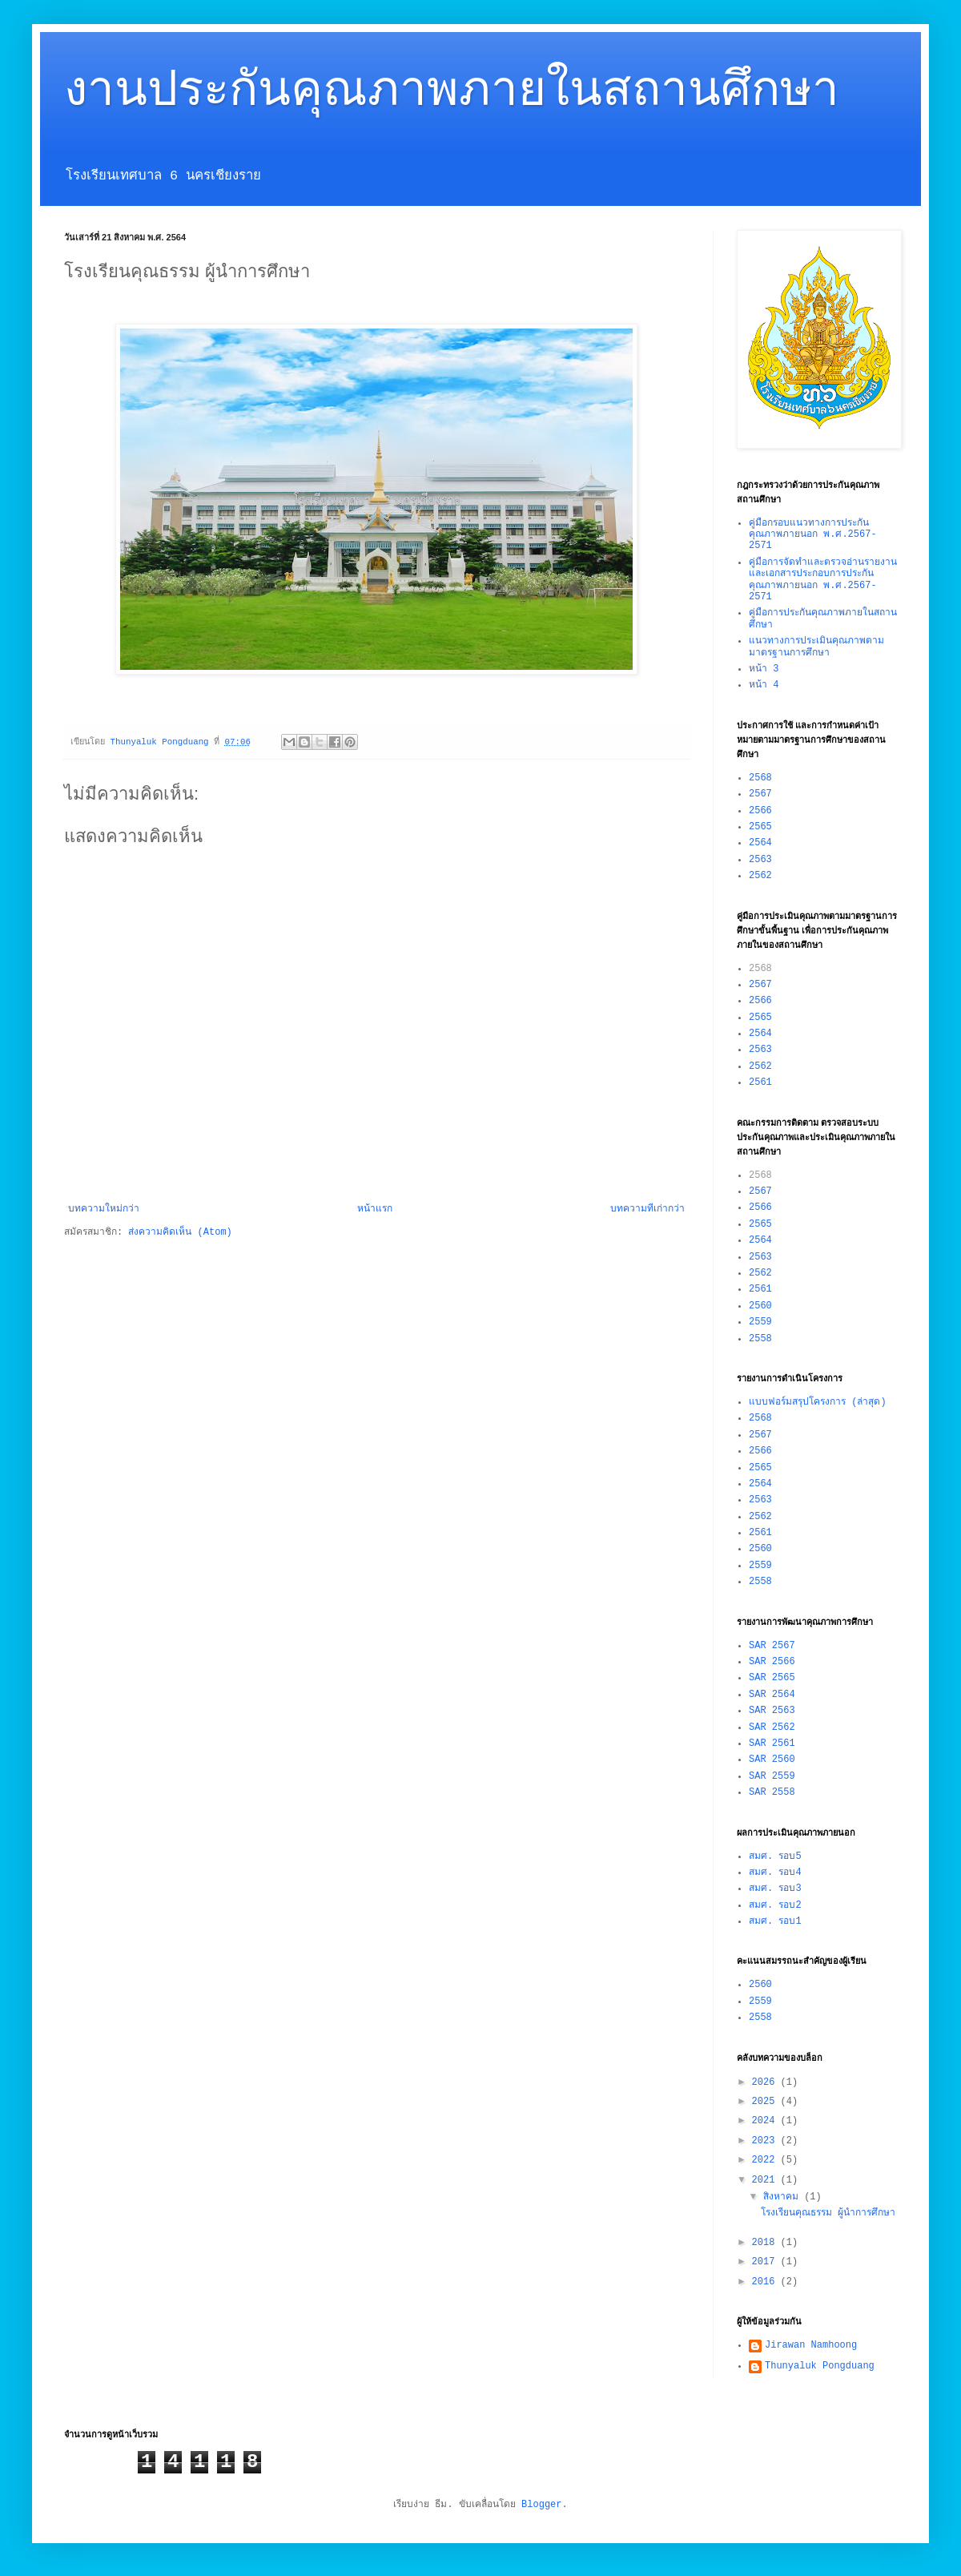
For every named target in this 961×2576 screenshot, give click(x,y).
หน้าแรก (374, 1209)
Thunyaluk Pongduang (820, 2366)
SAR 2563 (772, 1710)
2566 (760, 810)
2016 (766, 2282)
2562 (760, 875)
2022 (766, 2160)
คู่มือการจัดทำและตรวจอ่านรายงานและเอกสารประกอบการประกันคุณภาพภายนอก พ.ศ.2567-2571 (823, 580)
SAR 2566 (772, 1661)
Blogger (541, 2504)
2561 (760, 1082)
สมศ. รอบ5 (775, 1856)
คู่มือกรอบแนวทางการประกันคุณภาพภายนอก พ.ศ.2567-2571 (813, 535)
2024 (766, 2121)
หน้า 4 (763, 685)
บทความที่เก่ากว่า (647, 1209)
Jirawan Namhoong (811, 2345)
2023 (766, 2141)
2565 (760, 826)
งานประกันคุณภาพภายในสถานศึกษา (451, 96)
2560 (760, 1306)
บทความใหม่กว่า (103, 1209)
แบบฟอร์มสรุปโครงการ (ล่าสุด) (818, 1402)
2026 (766, 2082)
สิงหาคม (783, 2197)
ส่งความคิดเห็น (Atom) (179, 1232)
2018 (766, 2242)
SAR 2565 (772, 1677)
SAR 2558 (772, 1792)
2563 (760, 859)
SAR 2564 (772, 1694)
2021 (766, 2180)
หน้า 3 (763, 669)
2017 (766, 2262)
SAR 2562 (772, 1727)
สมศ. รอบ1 (775, 1921)
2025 (766, 2101)
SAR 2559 (772, 1776)
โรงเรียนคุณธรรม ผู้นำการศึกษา (828, 2213)
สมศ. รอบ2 (775, 1905)
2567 (760, 794)
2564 (760, 843)
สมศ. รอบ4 (775, 1872)
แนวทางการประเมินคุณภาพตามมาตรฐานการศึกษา (816, 646)
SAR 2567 (772, 1645)
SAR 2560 (772, 1759)
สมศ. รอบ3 (775, 1888)
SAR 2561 (772, 1743)
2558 (760, 1338)
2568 (760, 778)
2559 (760, 1322)
